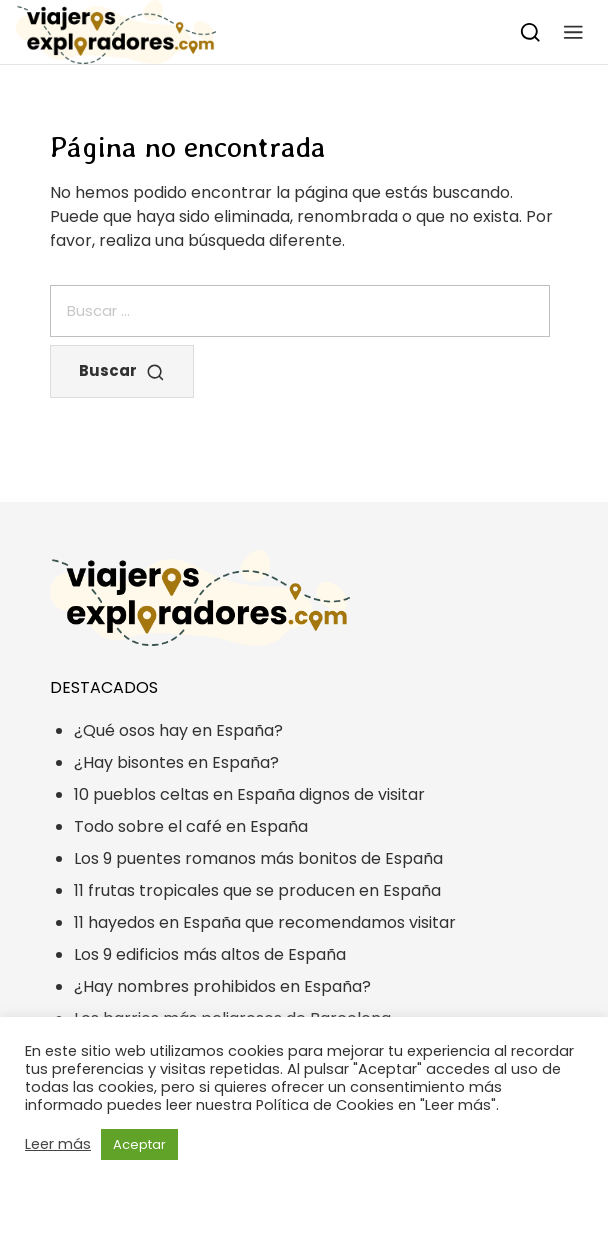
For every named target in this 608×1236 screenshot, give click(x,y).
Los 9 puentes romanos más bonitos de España (258, 858)
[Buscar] (530, 31)
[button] (573, 31)
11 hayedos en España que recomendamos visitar (265, 922)
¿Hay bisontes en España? (176, 762)
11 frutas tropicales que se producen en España (257, 890)
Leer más (58, 1144)
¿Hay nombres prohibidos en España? (222, 986)
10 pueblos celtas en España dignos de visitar (249, 794)
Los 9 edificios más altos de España (210, 954)
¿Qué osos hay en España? (178, 730)
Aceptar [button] (139, 1144)
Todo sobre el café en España (191, 826)
